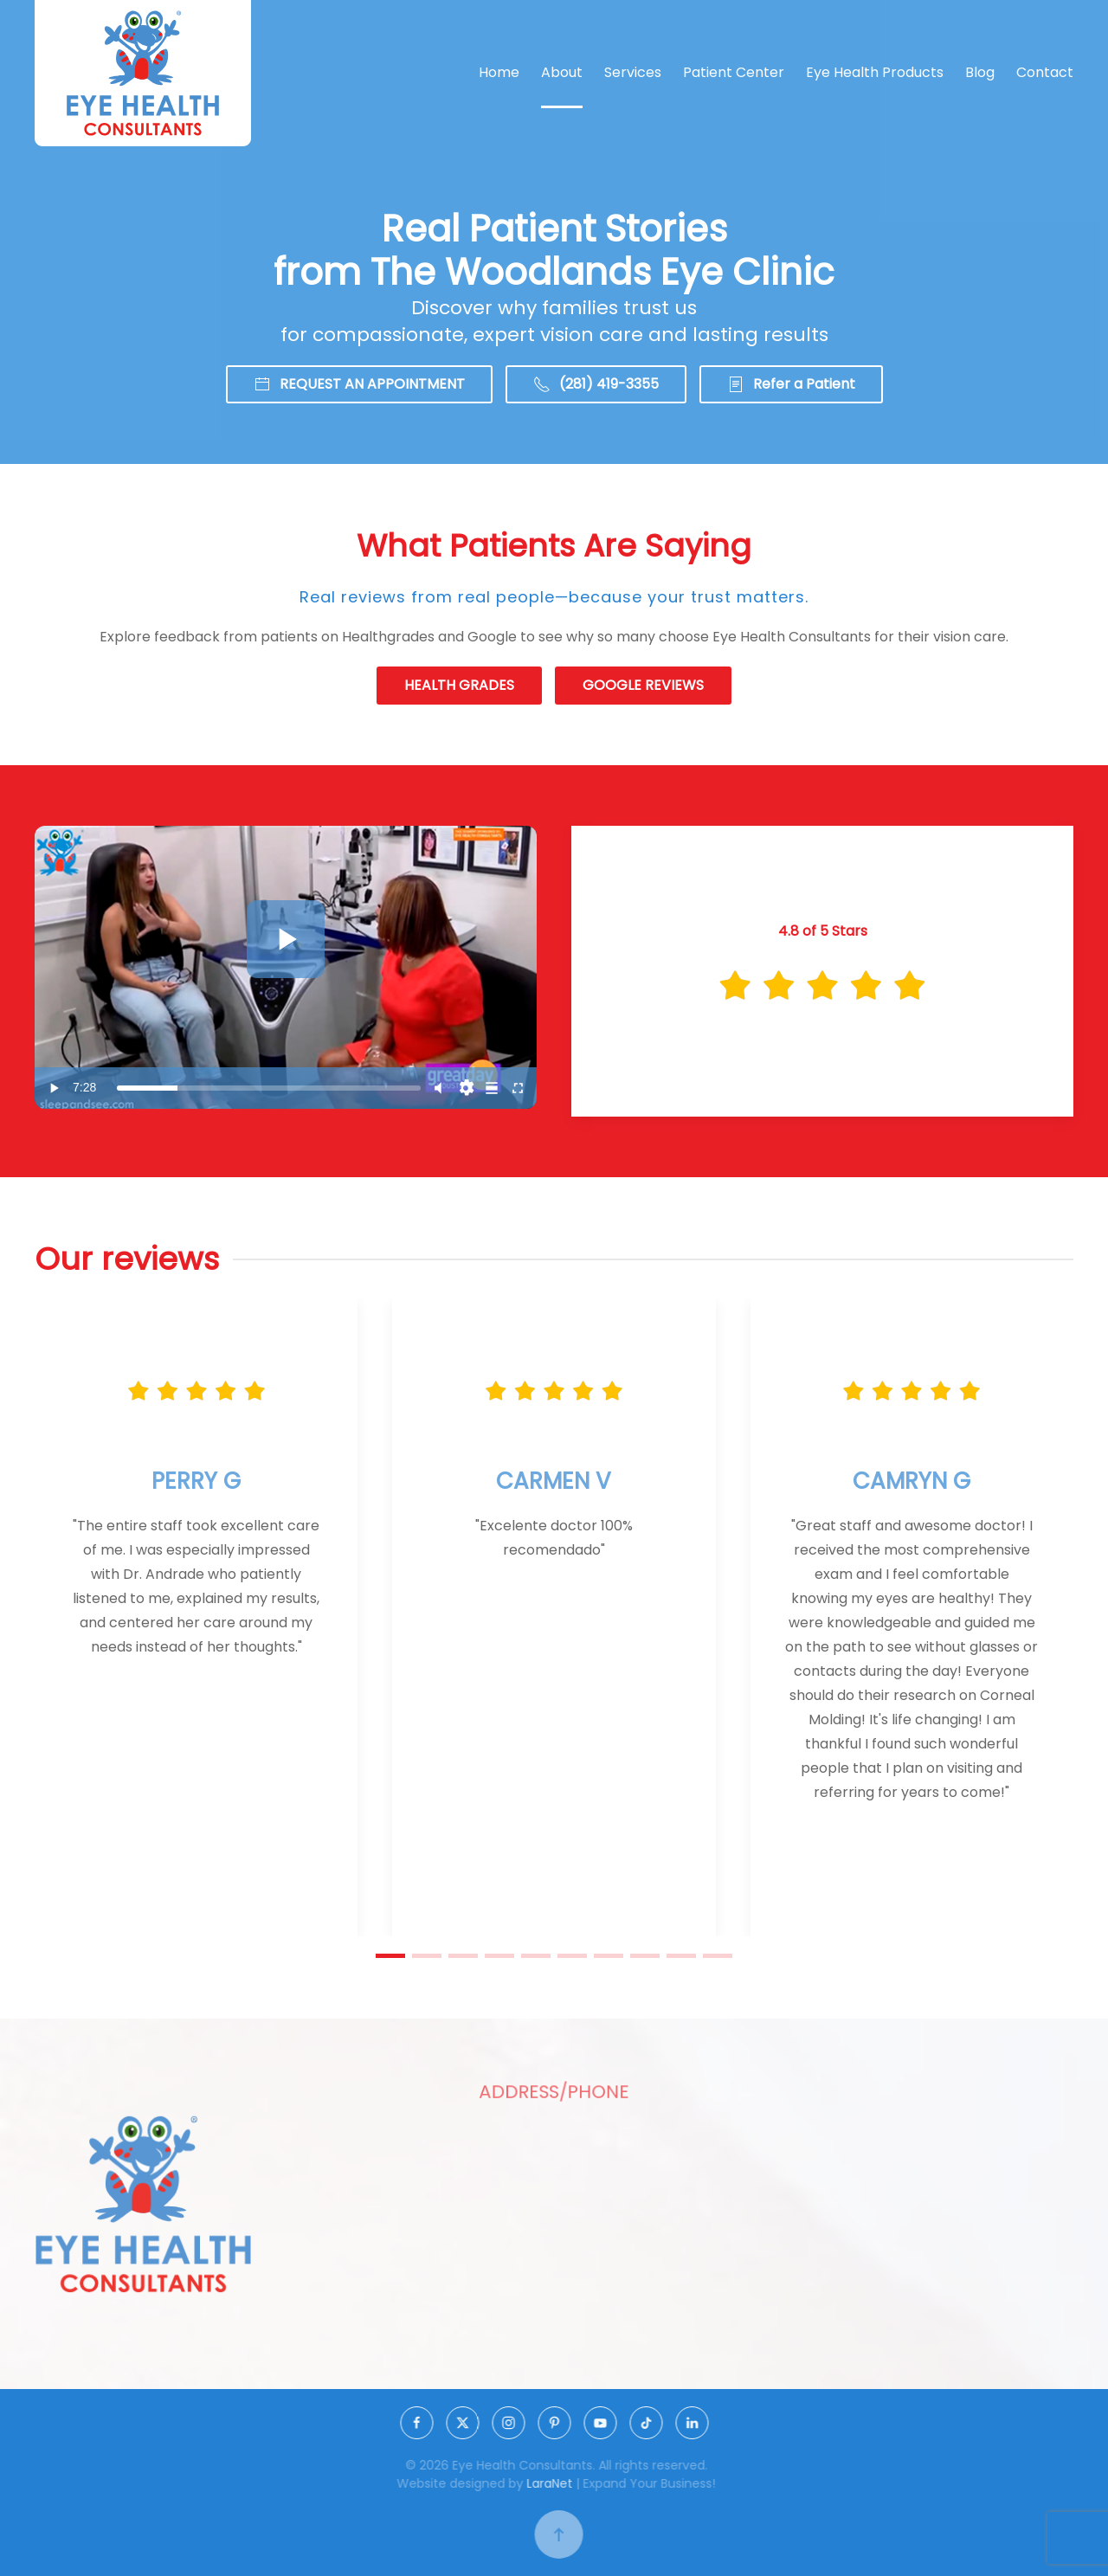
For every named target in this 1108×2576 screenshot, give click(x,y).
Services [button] (632, 72)
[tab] (390, 1956)
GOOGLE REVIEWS (643, 685)
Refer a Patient (791, 384)
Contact (1044, 72)
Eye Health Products (875, 72)
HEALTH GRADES (459, 685)
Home (499, 72)
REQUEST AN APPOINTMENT (359, 384)
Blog (980, 72)
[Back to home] (143, 73)
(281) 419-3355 (596, 384)
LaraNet (554, 2483)
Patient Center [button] (733, 72)
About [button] (562, 72)
